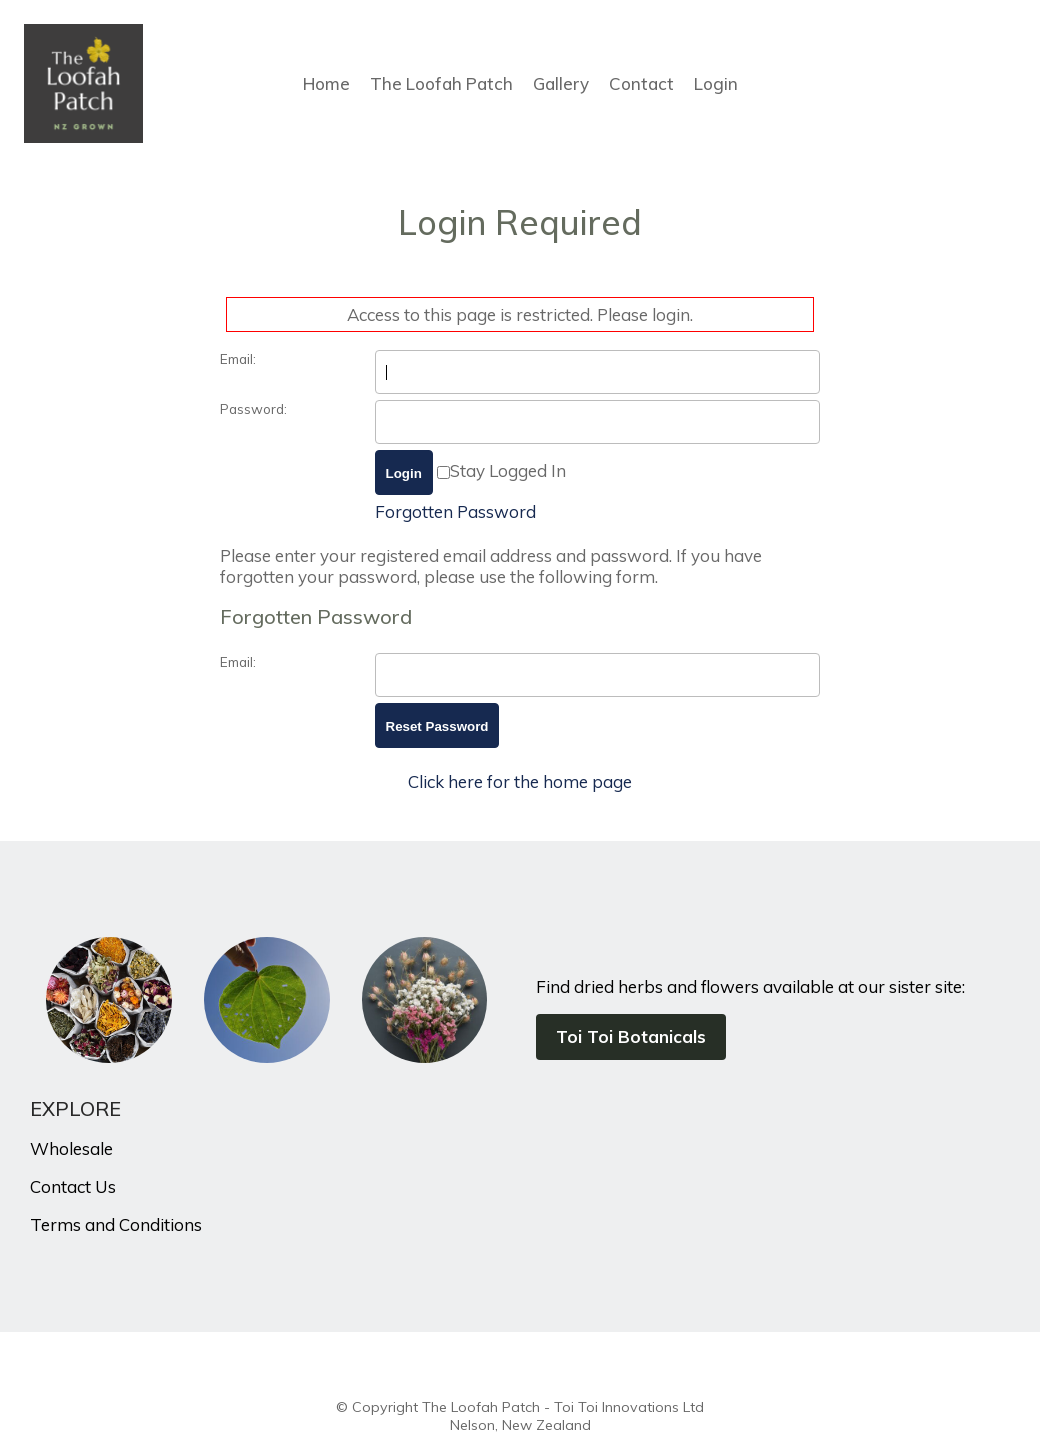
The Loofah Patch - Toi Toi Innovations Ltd (563, 1407)
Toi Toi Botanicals (631, 1036)
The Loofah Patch (441, 83)
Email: (238, 358)
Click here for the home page (520, 781)
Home (326, 83)
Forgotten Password (455, 511)
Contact (641, 83)
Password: (253, 408)
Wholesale (71, 1148)
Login (716, 83)
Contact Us (73, 1186)
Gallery (561, 83)
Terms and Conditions (116, 1224)
